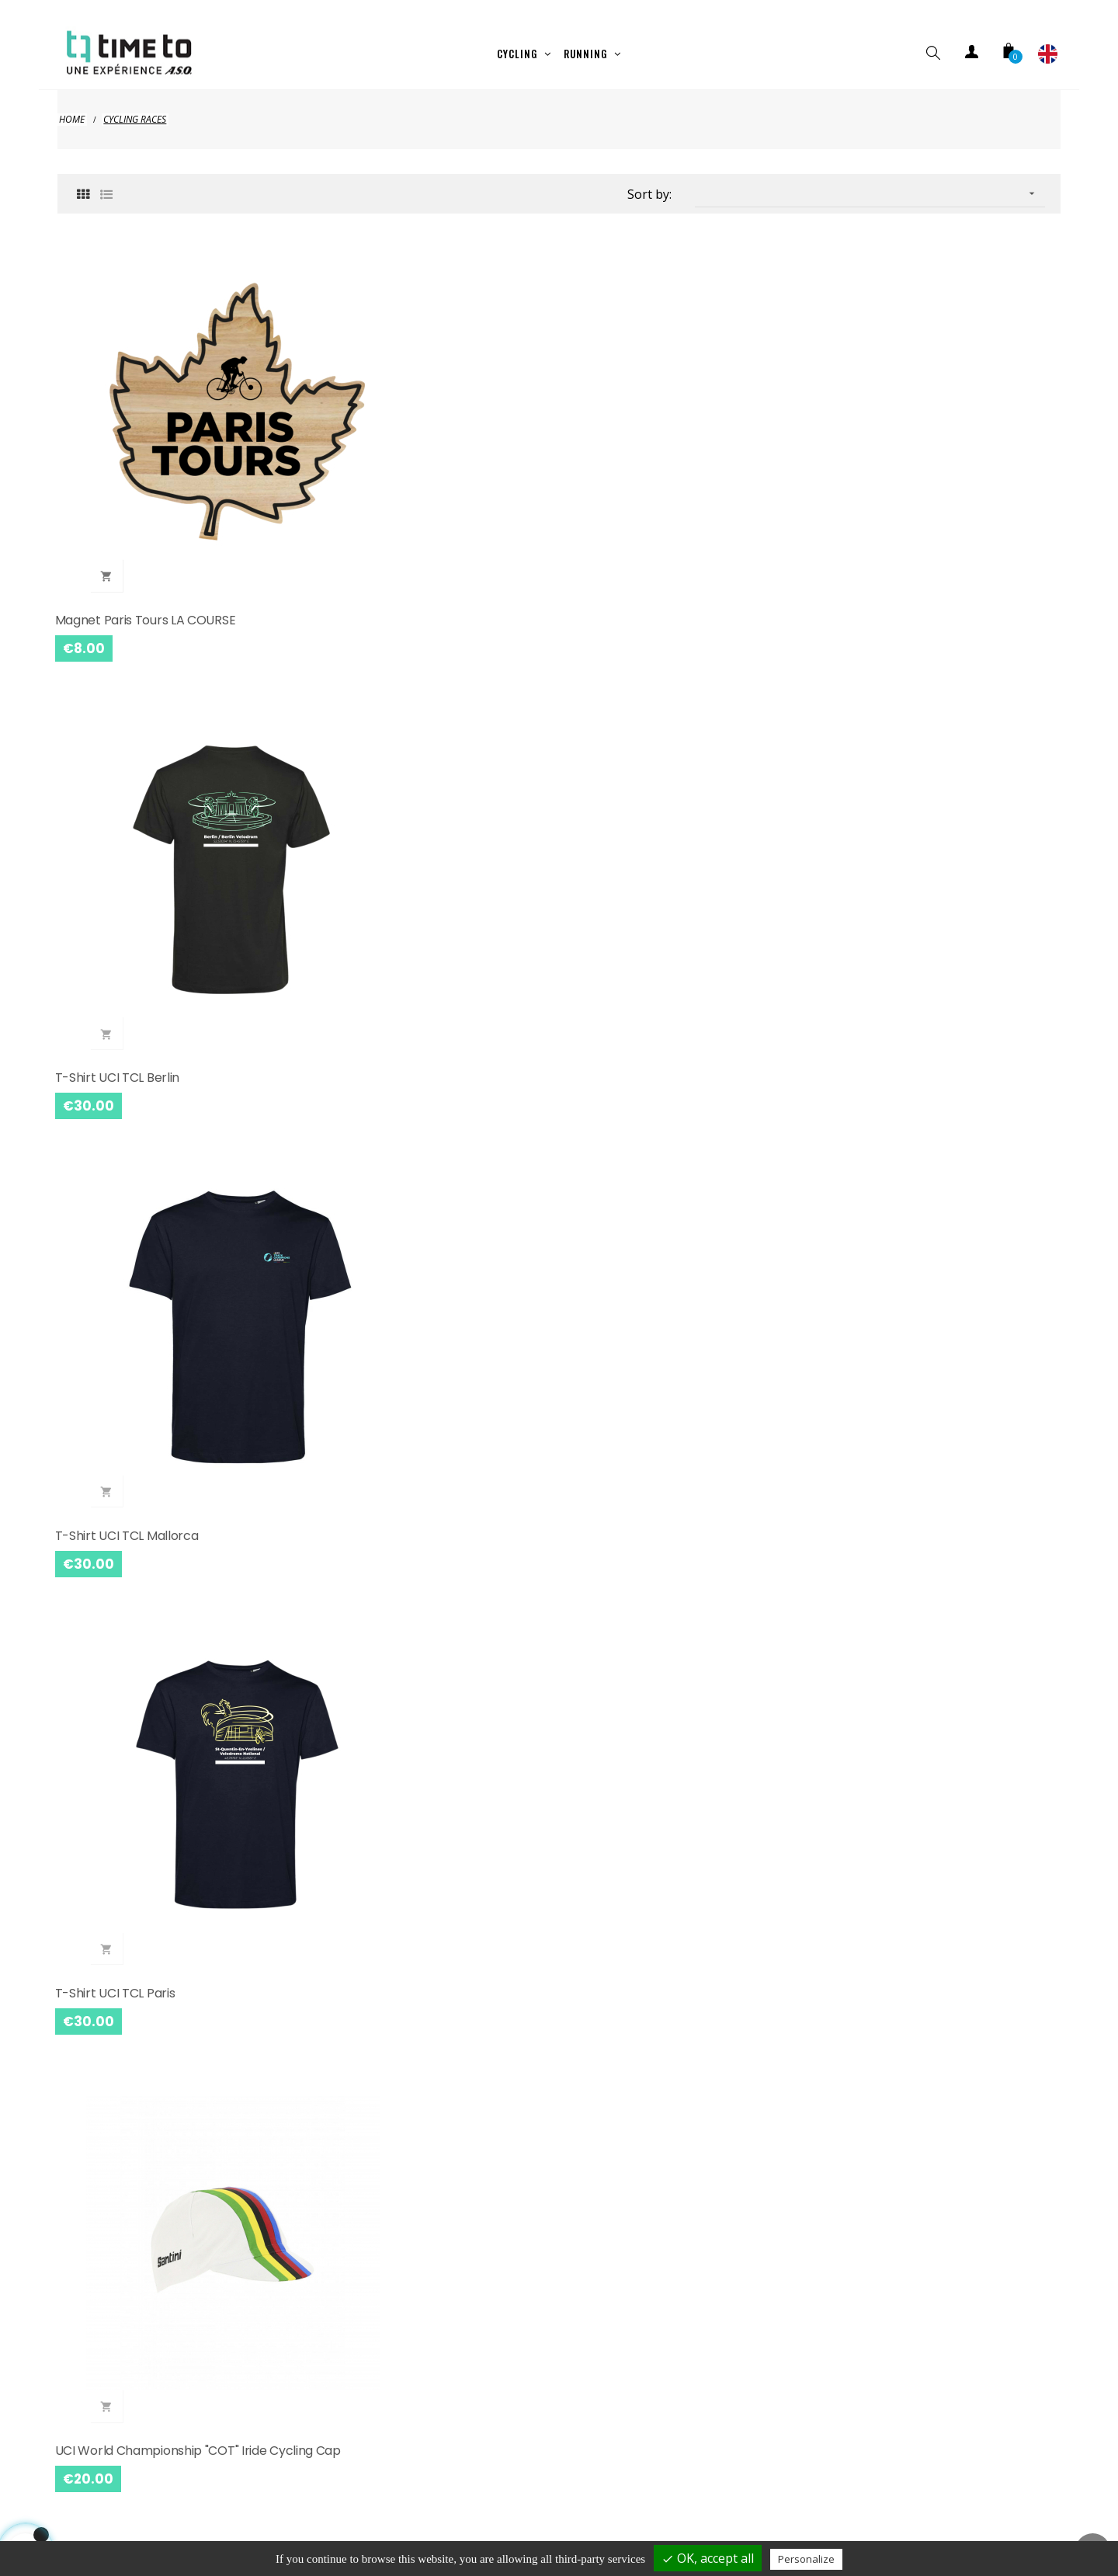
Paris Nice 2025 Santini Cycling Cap (930, 2379)
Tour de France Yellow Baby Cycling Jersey (163, 2065)
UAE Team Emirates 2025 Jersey (923, 1085)
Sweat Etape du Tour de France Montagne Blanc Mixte (151, 1741)
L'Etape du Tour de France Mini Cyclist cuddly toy (426, 771)
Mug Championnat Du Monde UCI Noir (681, 2379)
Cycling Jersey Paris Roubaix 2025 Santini (926, 771)
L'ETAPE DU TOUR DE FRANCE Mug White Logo (926, 1741)
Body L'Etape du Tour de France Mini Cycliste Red (421, 1418)
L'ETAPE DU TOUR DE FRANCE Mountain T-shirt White (941, 1418)
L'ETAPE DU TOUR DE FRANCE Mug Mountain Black (669, 1741)
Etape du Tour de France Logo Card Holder (420, 1741)
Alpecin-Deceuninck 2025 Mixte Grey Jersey (680, 1094)
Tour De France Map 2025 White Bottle (942, 2056)
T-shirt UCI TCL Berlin (376, 457)
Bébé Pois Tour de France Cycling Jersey (413, 2065)
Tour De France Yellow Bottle (142, 2379)
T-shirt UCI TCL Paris (888, 457)
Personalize (806, 2559)
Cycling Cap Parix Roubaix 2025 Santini (426, 1085)
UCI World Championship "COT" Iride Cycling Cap (163, 771)
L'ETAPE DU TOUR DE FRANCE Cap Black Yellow (687, 1418)
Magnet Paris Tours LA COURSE (147, 457)
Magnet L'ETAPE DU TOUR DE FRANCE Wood (679, 2065)
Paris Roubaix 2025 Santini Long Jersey (169, 1085)
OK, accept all (707, 2558)
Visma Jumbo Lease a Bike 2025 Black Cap (168, 1418)
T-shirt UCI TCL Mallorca (642, 457)
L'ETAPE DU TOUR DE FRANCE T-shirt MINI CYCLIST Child (677, 771)
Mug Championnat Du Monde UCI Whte (429, 2379)
